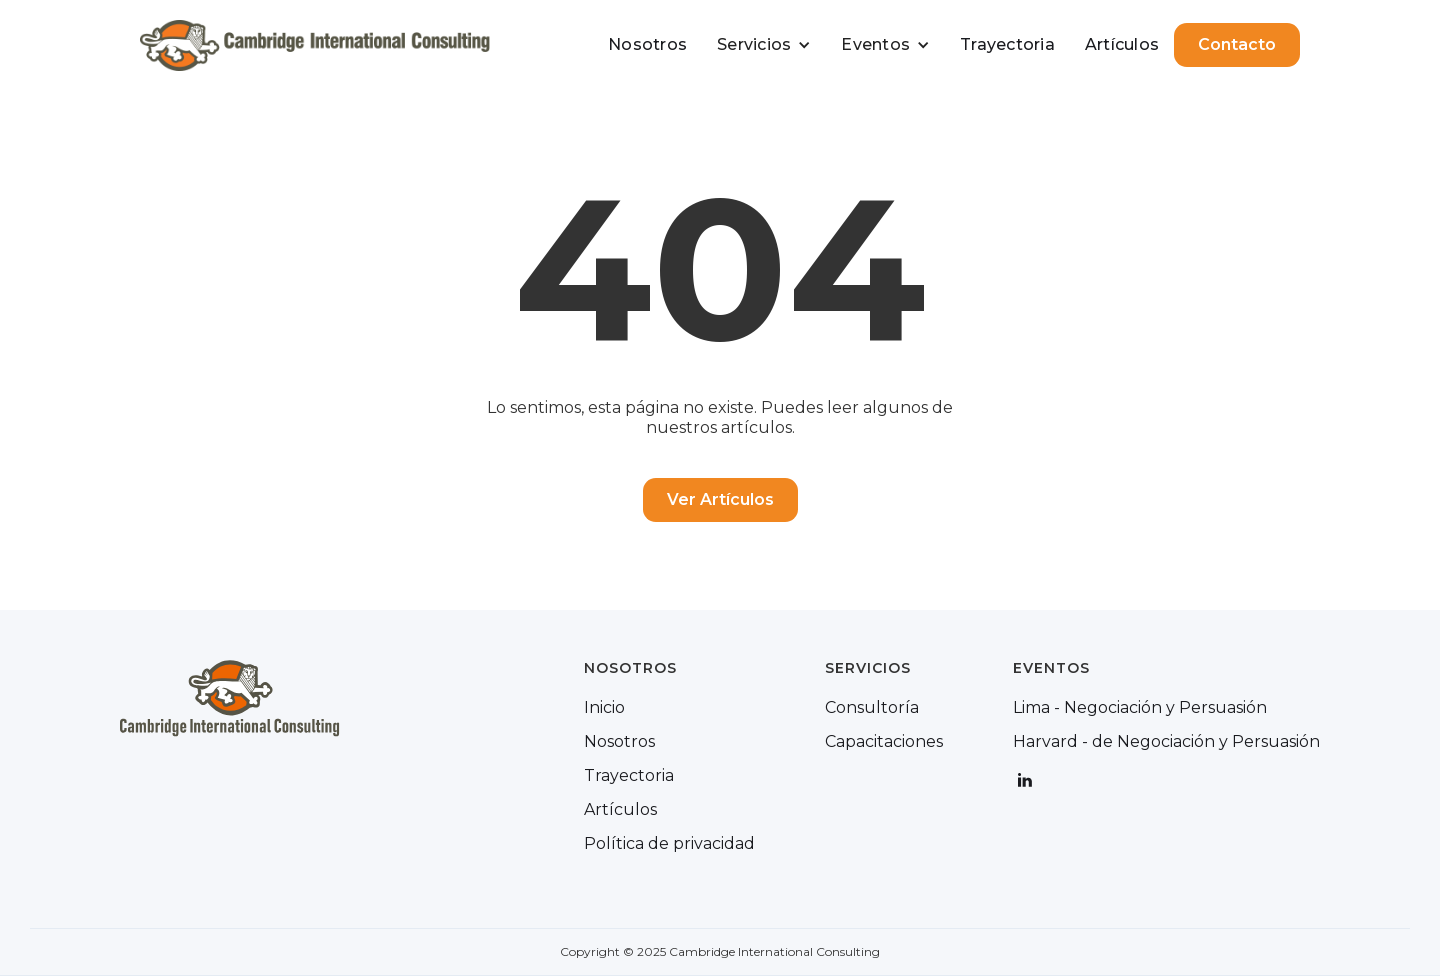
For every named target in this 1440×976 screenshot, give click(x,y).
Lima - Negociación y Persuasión (1140, 708)
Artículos (1122, 44)
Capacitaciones (884, 742)
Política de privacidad (669, 844)
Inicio (604, 708)
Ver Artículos (720, 499)
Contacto (1237, 44)
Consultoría (872, 708)
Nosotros (647, 44)
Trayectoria (1007, 44)
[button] (764, 45)
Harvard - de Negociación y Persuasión (1166, 742)
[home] (315, 45)
